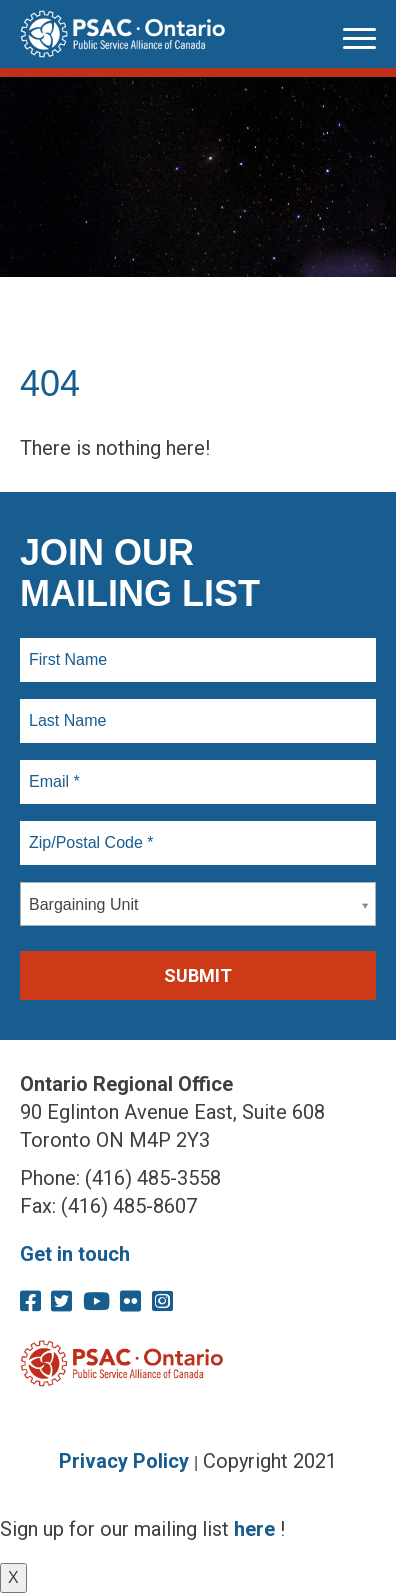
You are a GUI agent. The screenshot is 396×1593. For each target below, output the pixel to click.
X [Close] (13, 1577)
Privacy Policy (124, 1461)
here (254, 1529)
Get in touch (75, 1254)
